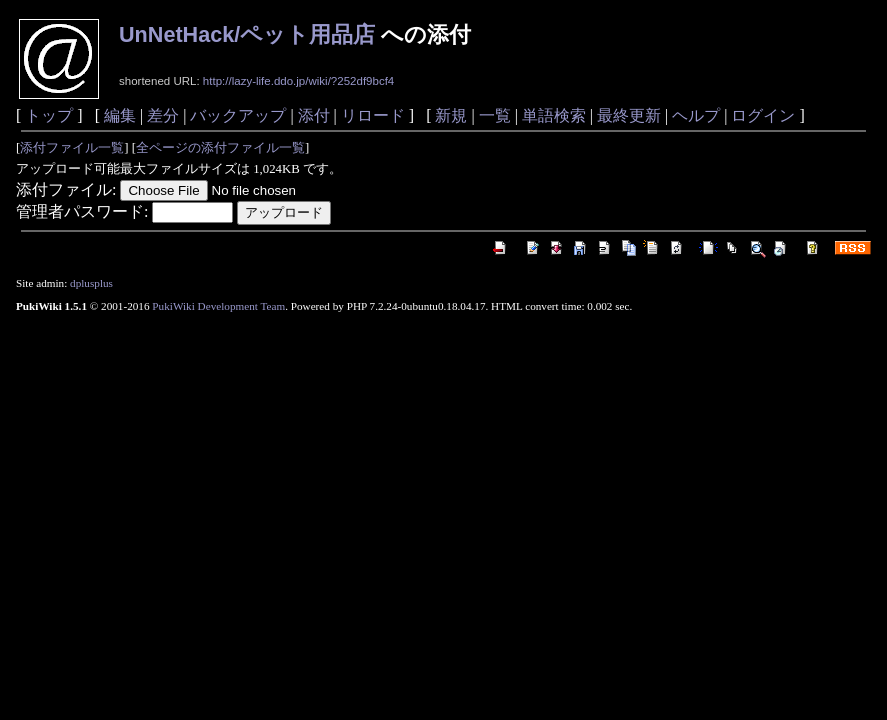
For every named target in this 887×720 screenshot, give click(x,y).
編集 (120, 115)
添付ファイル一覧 (72, 148)
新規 (451, 115)
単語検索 (554, 115)
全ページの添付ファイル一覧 (220, 148)
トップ (49, 115)
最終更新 (629, 115)
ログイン (763, 115)
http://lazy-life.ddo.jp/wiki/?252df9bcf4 (298, 81)
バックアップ (238, 115)
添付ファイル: (66, 189)
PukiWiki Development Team (218, 306)
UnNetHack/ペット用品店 (247, 34)
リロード (373, 115)
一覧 (495, 115)
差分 (163, 115)
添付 (314, 115)
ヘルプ (696, 115)
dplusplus (91, 283)
